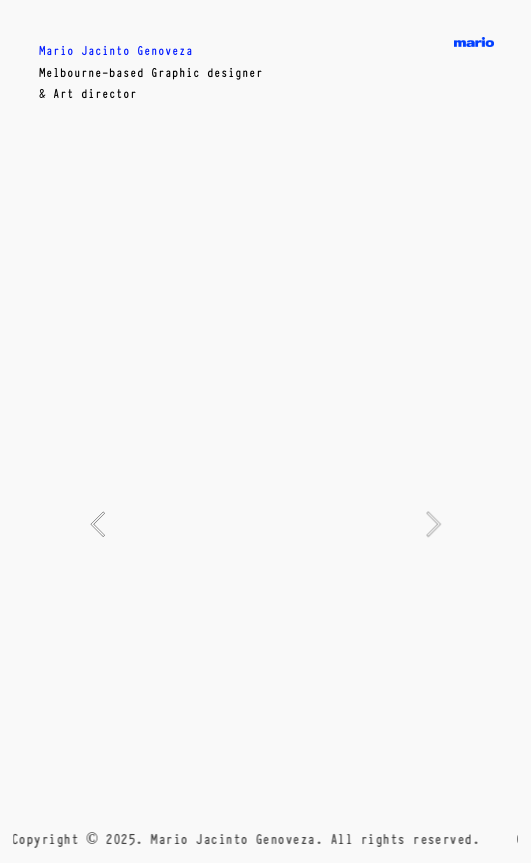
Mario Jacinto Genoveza (116, 49)
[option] (265, 523)
